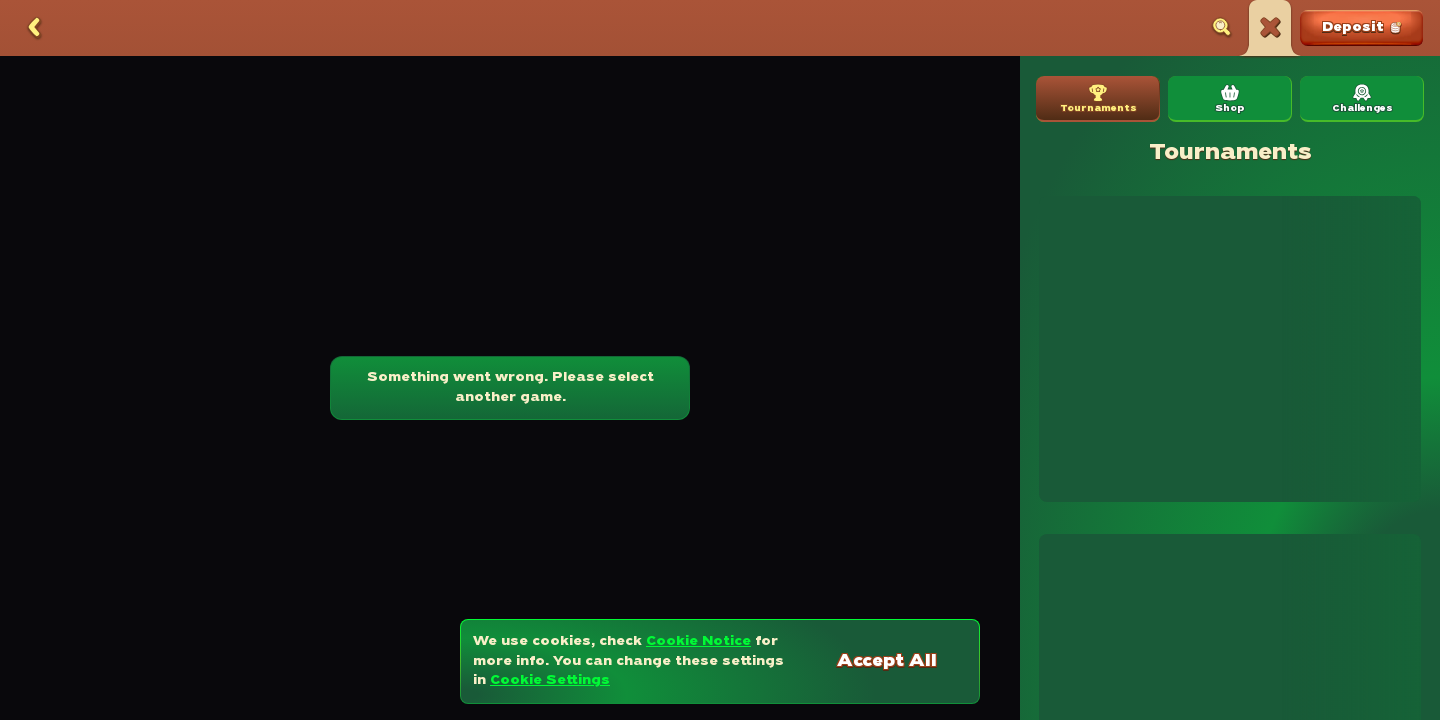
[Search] (1222, 28)
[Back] (34, 28)
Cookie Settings (550, 680)
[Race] (1270, 28)
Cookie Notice (698, 641)
